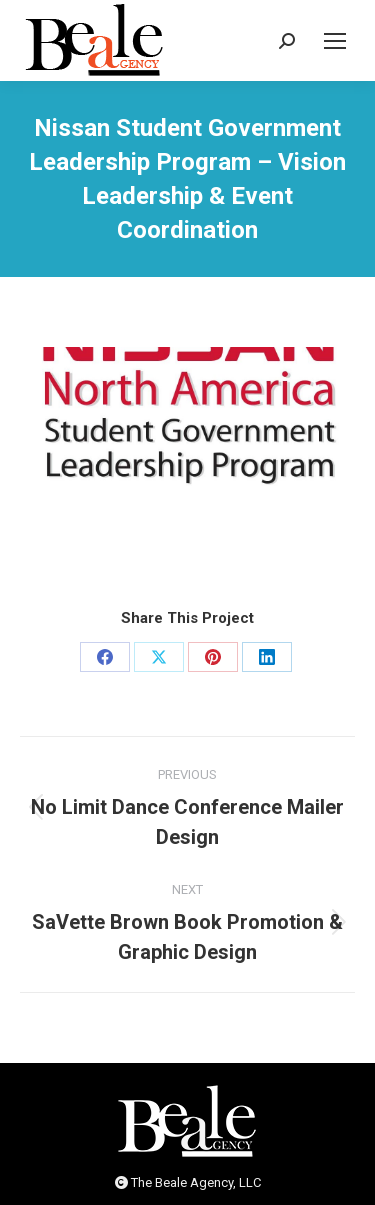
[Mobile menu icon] (335, 41)
